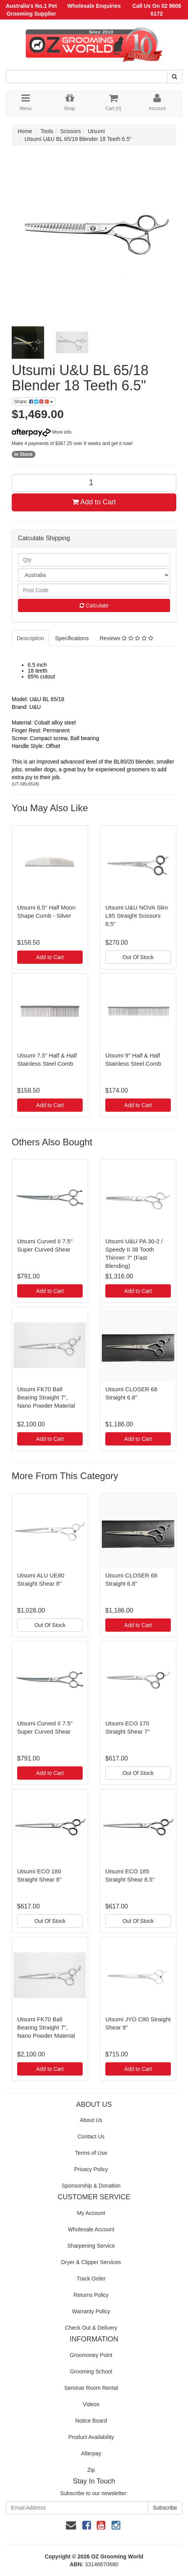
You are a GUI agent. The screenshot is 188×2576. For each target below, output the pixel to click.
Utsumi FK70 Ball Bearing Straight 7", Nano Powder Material (46, 1397)
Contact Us (91, 2136)
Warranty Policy (91, 2311)
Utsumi (96, 131)
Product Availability (91, 2437)
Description (30, 638)
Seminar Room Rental (91, 2388)
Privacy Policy (91, 2169)
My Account (91, 2213)
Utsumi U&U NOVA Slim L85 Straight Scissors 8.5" (136, 915)
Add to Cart (94, 502)
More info (41, 432)
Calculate (94, 605)
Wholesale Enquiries (94, 6)
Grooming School (91, 2371)
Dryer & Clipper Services (91, 2262)
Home (25, 131)
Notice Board (91, 2421)
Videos (91, 2404)
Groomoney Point (91, 2355)
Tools (47, 131)
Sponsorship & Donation (91, 2186)
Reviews (126, 638)
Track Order (90, 2278)
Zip (91, 2470)
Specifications (72, 638)
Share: (33, 401)
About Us (91, 2120)
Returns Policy (90, 2295)
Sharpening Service (91, 2246)
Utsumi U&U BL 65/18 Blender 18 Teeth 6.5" (78, 139)
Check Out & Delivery (91, 2328)
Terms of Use (91, 2153)
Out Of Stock (138, 957)
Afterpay (91, 2453)
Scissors (70, 131)
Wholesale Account (91, 2229)
